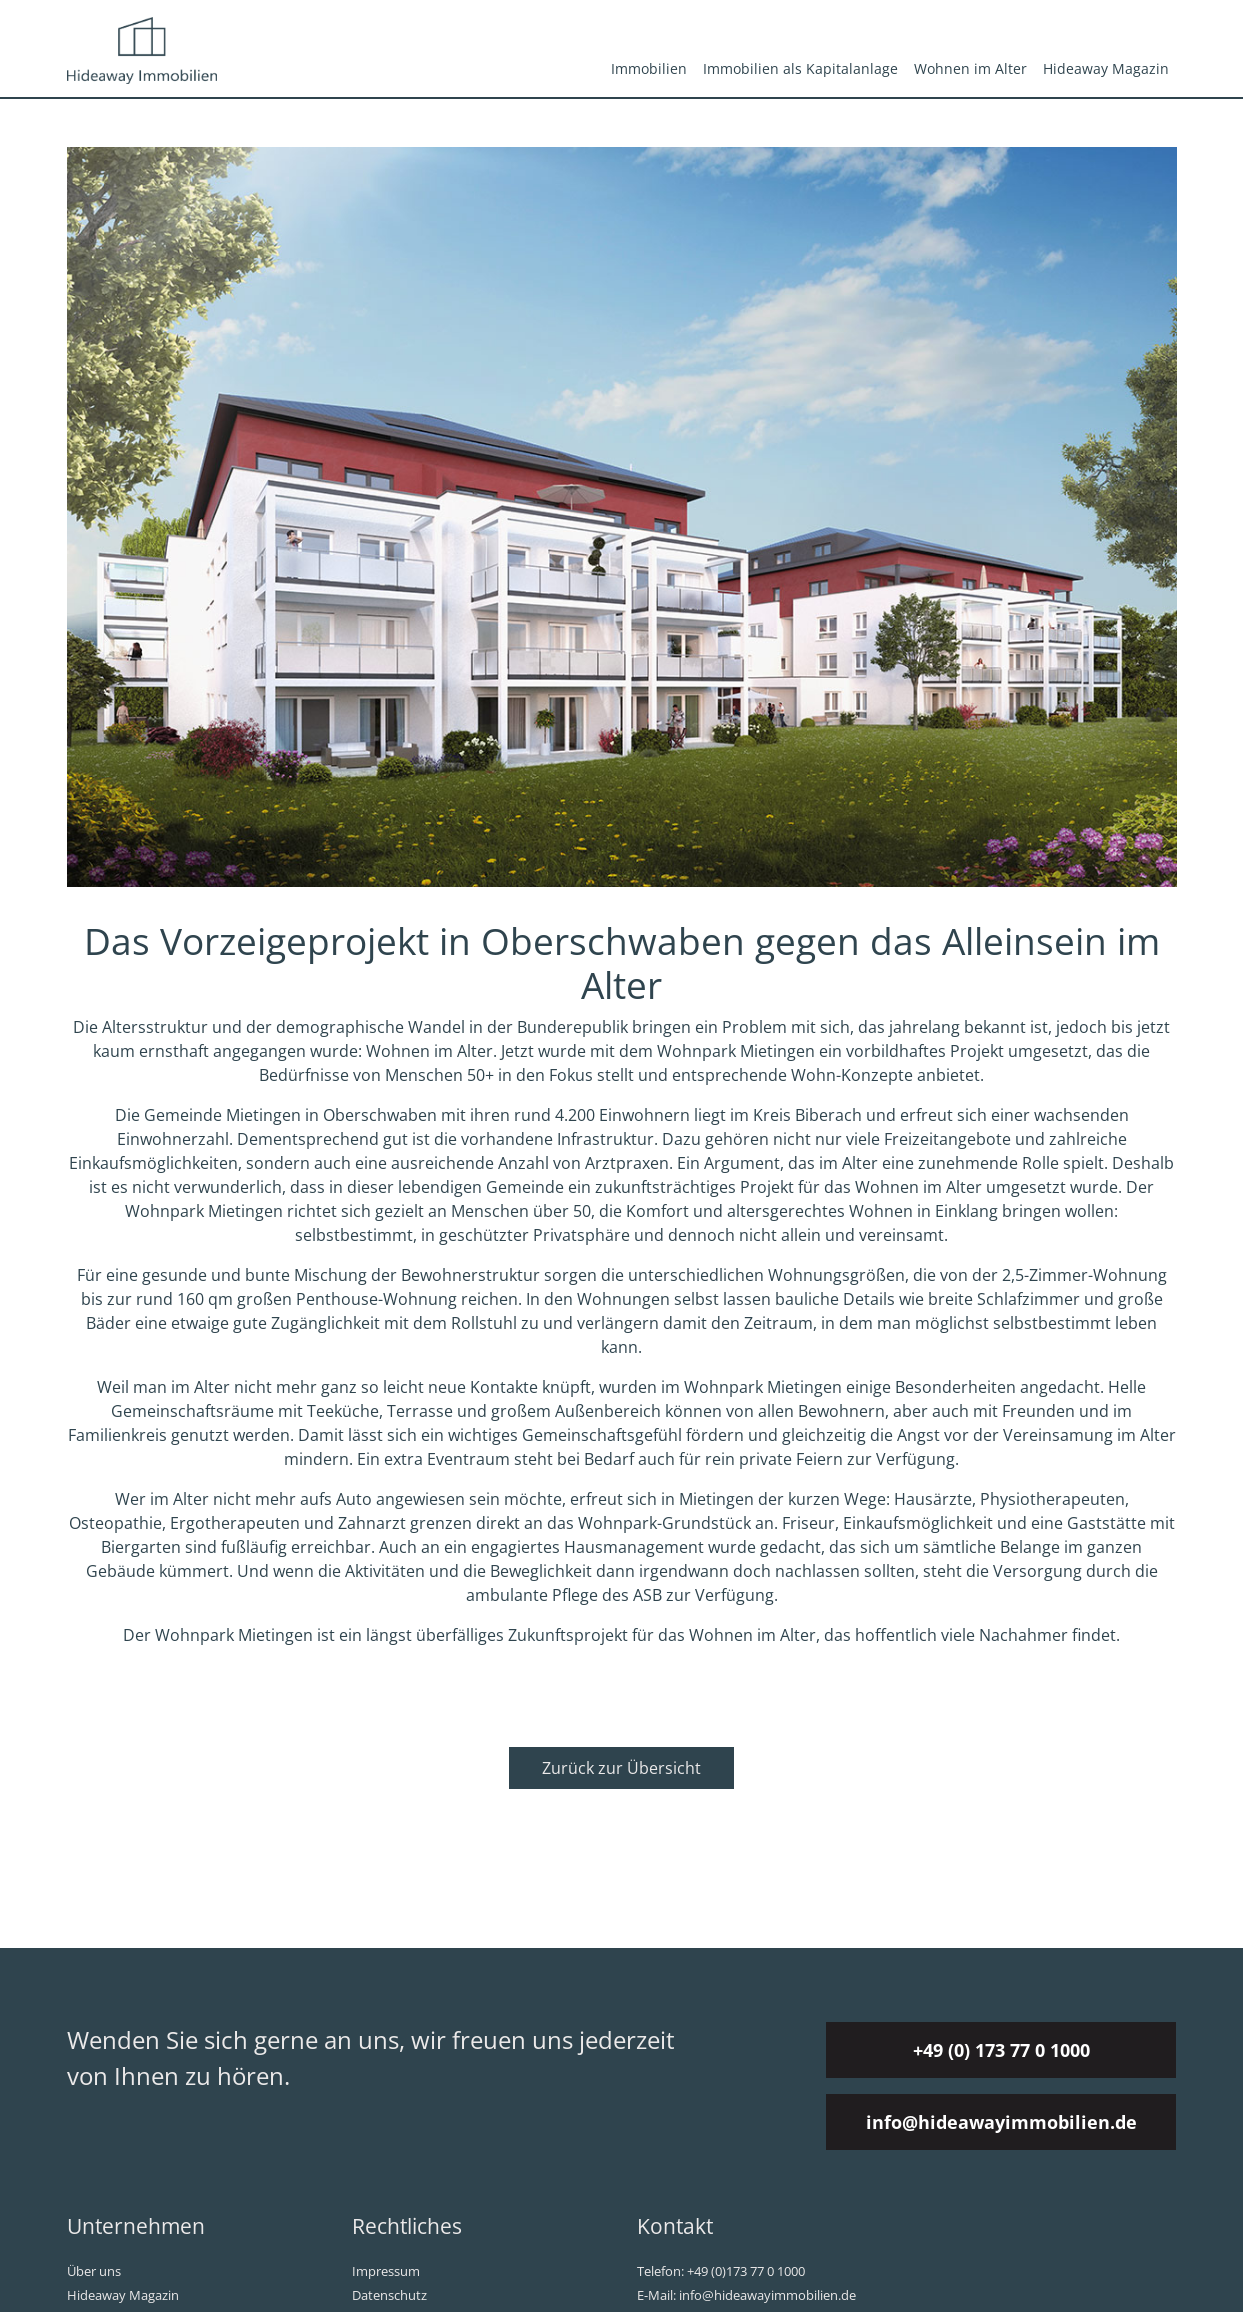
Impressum (386, 2271)
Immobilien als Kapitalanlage (800, 68)
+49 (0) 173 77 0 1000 (1001, 2050)
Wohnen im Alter (970, 68)
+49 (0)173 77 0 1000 (746, 2271)
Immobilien (649, 68)
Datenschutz (389, 2295)
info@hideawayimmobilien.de (1001, 2122)
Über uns (94, 2271)
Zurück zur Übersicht (621, 1768)
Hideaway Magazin (1106, 68)
